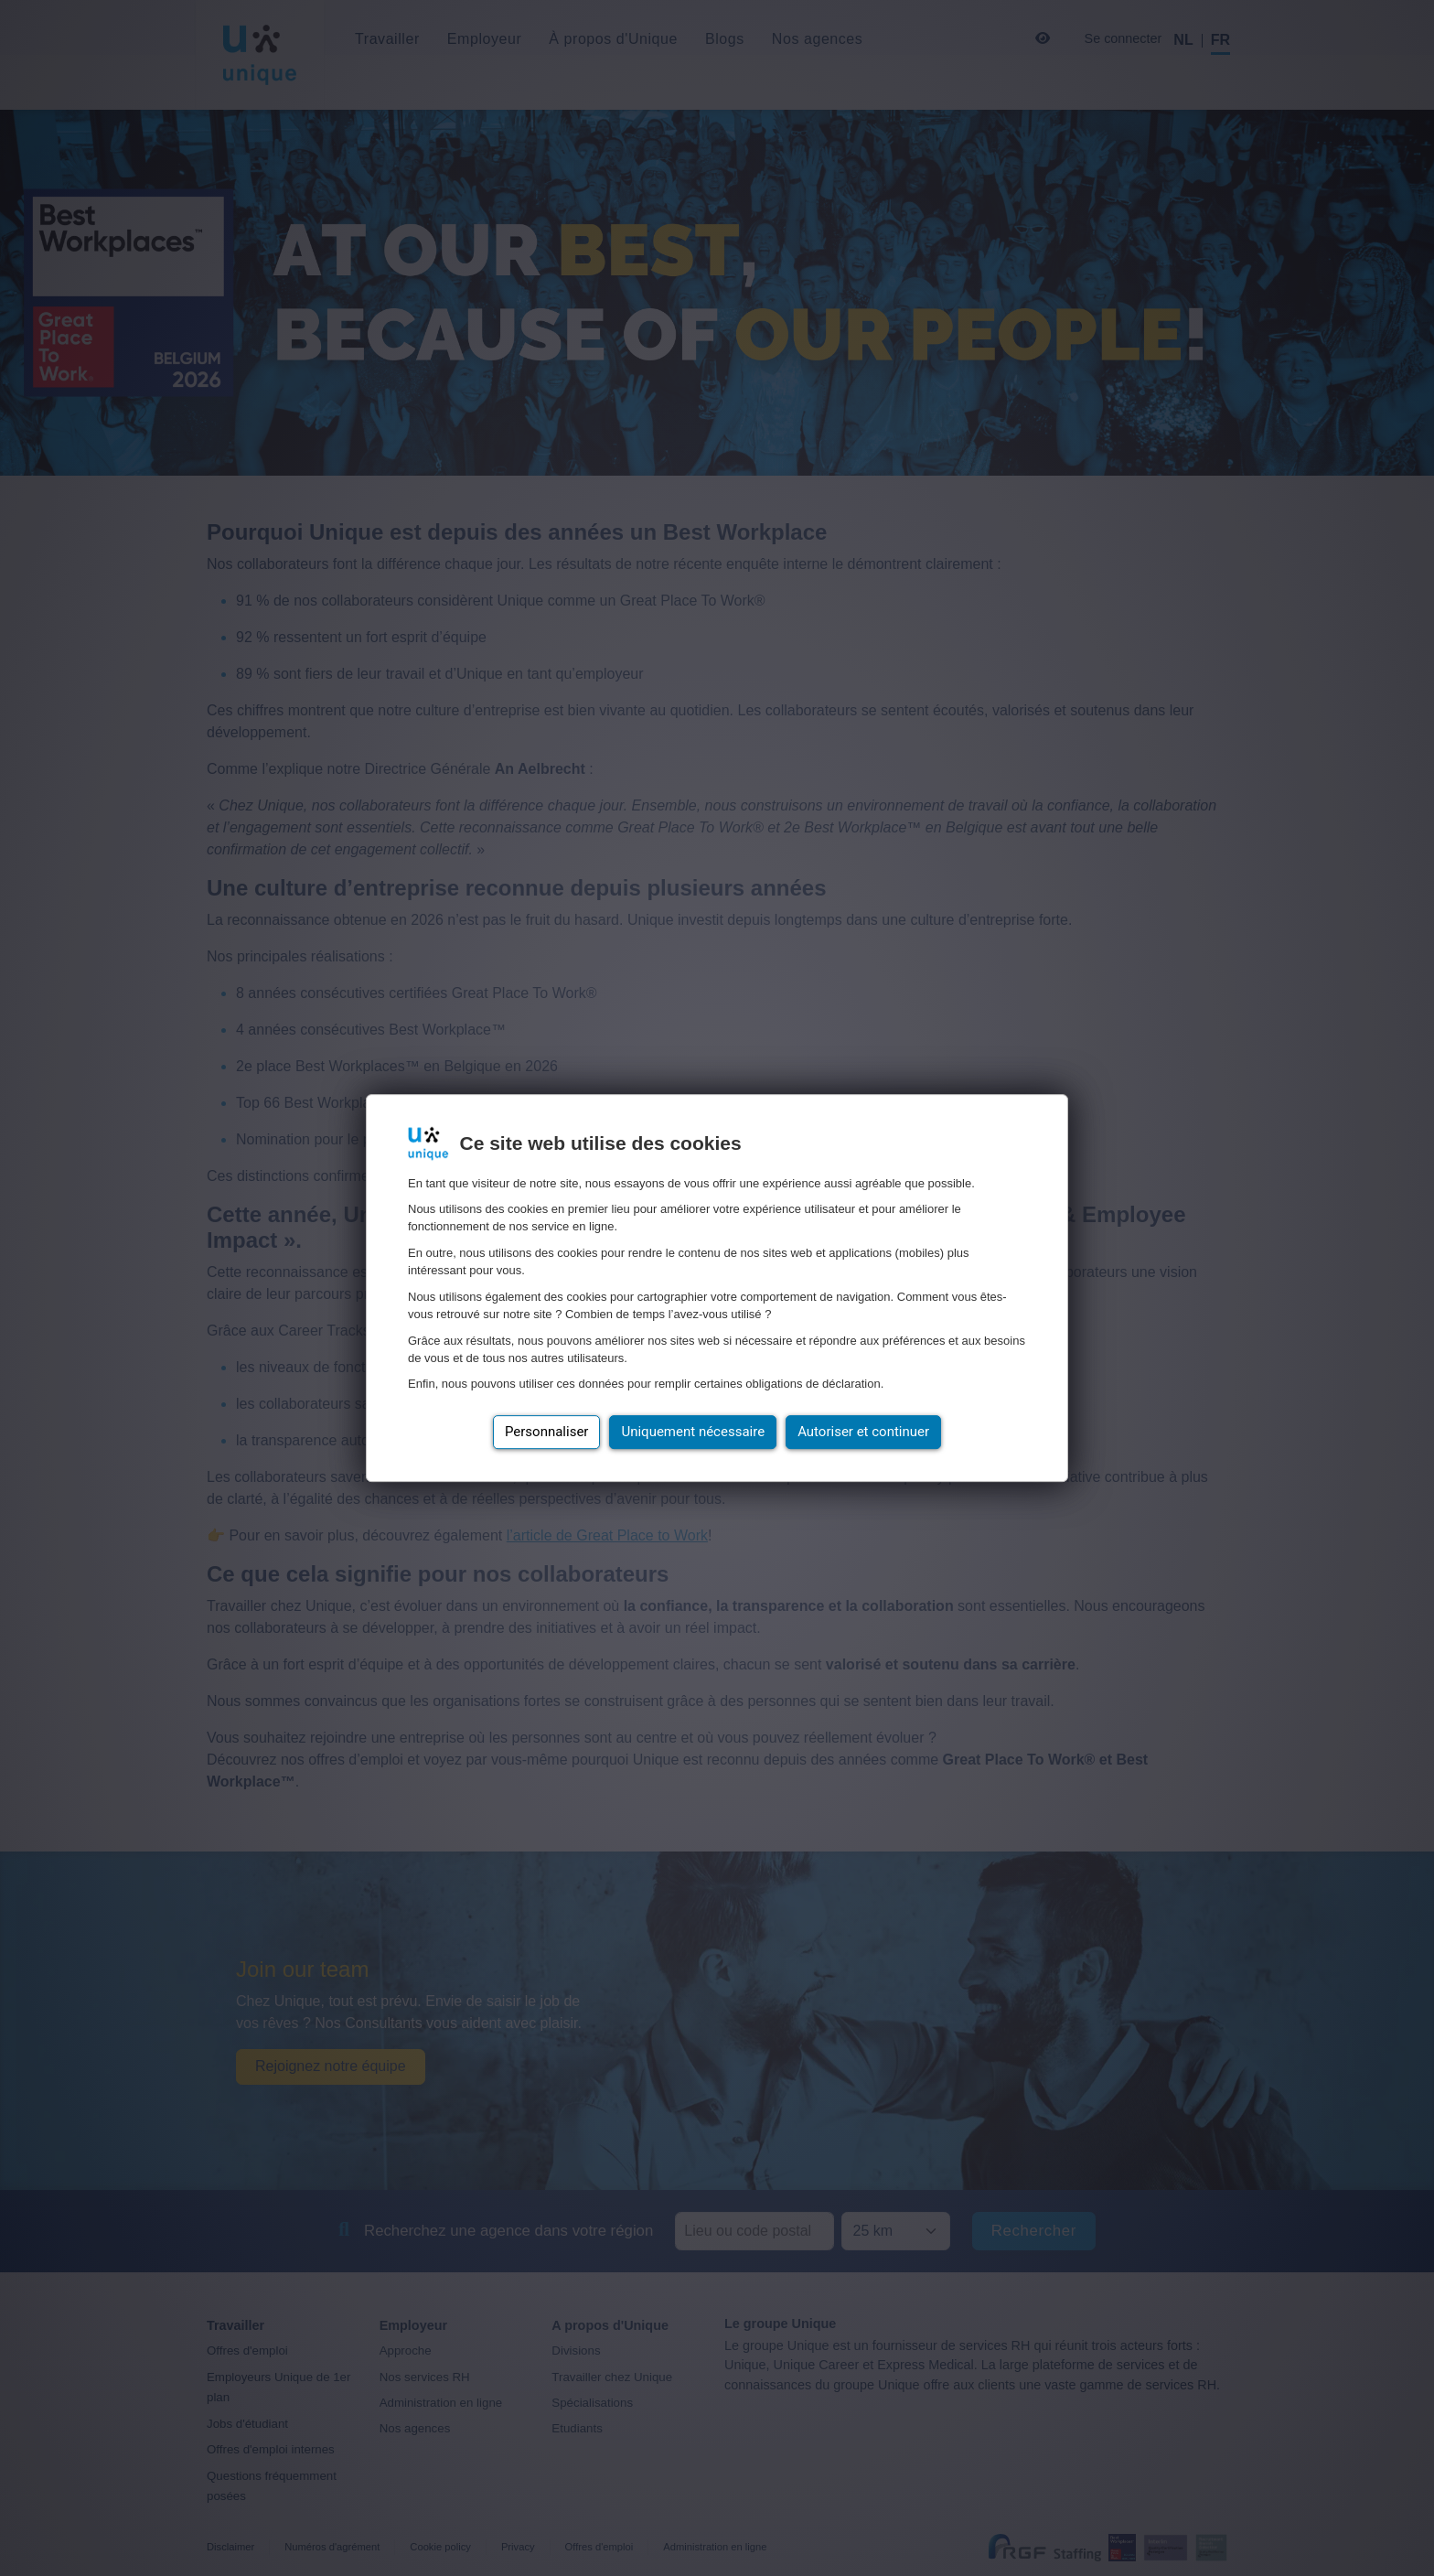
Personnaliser (547, 1431)
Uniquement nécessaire (693, 1431)
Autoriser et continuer (863, 1431)
